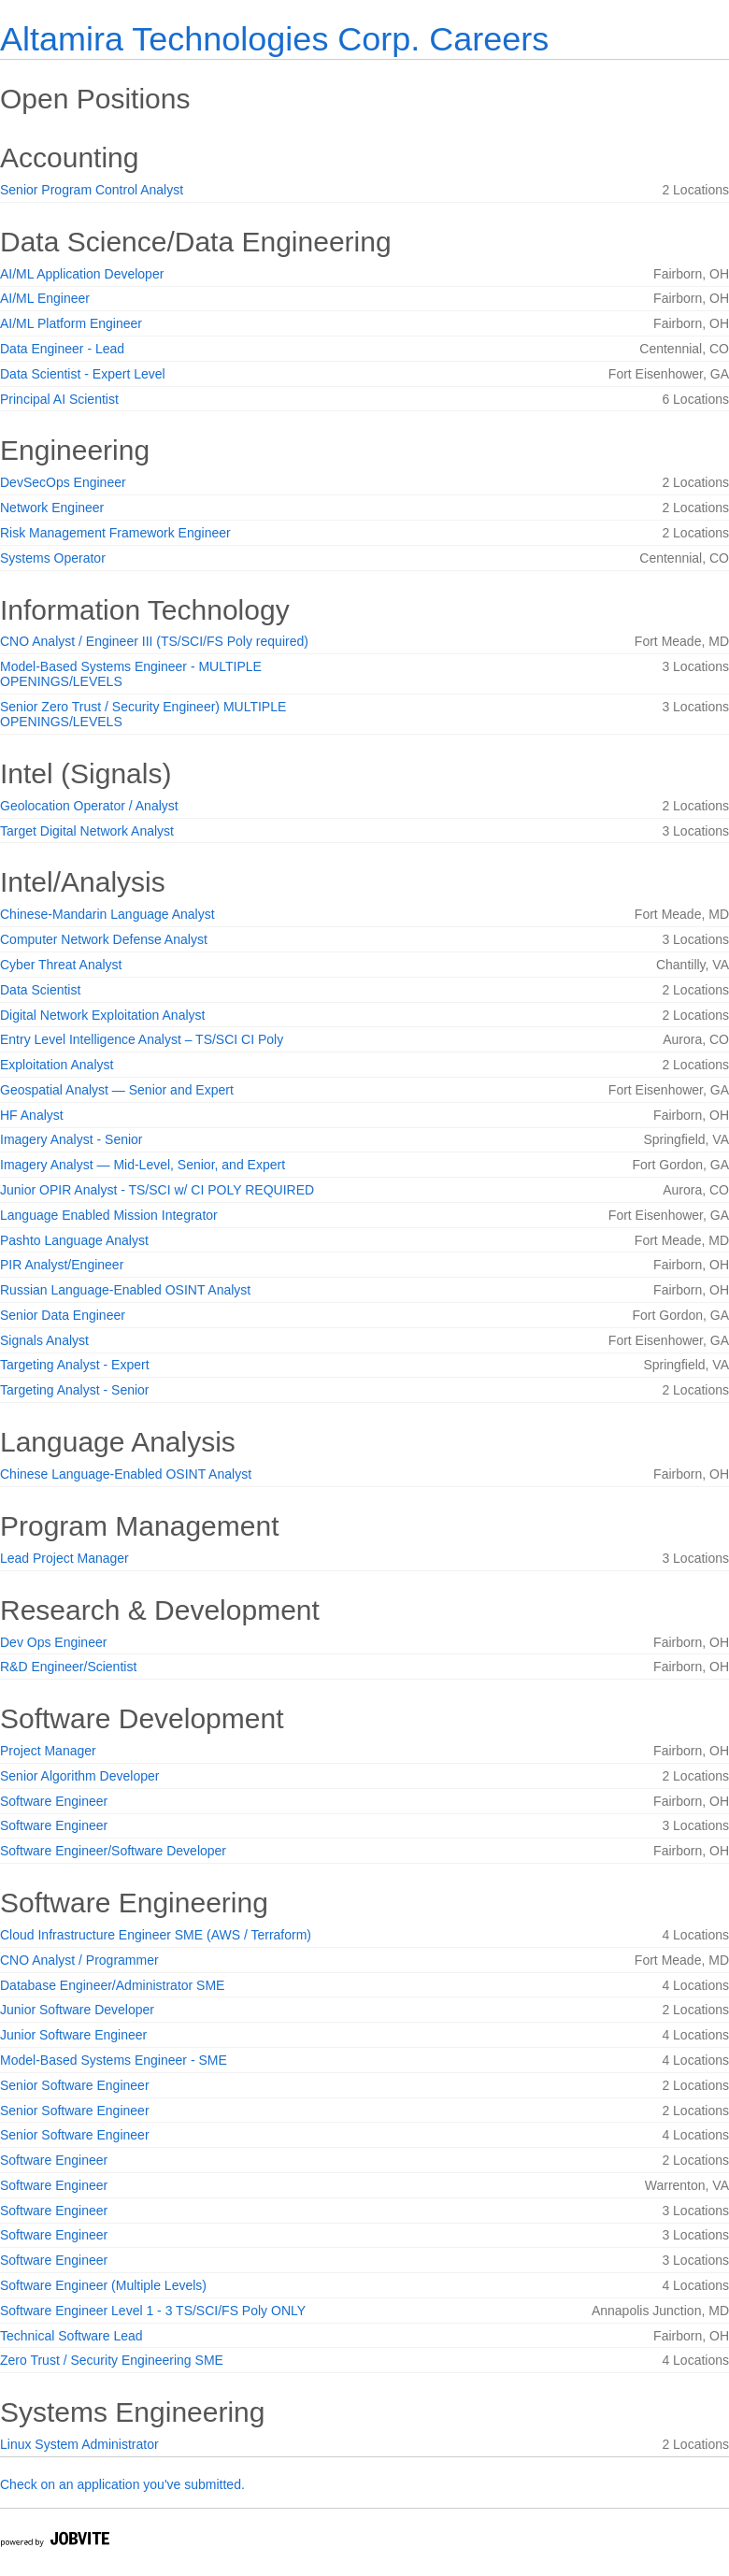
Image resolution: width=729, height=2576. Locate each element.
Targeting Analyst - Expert (75, 1364)
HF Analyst (32, 1115)
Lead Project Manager (64, 1558)
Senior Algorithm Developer (79, 1775)
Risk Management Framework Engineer (115, 532)
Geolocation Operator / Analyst (89, 805)
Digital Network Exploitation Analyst (102, 1015)
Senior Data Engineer (62, 1315)
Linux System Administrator (79, 2444)
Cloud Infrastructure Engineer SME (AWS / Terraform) (155, 1934)
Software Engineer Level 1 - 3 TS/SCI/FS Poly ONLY (153, 2310)
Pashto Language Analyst (74, 1240)
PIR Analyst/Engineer (61, 1264)
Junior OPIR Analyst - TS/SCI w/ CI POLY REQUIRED (157, 1189)
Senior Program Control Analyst (91, 189)
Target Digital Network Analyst (87, 830)
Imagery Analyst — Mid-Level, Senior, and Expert (142, 1164)
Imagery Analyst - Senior (71, 1139)
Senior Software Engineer (75, 2085)
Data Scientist (40, 989)
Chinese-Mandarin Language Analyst (107, 914)
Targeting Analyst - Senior (75, 1389)
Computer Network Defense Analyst (103, 939)
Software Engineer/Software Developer (113, 1850)
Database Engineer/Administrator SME (112, 1985)
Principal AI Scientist (59, 399)
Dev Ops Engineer (53, 1642)
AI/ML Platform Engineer (71, 323)
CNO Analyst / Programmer (79, 1960)
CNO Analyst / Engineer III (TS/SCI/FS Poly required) (154, 641)
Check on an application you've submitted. (122, 2484)
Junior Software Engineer (73, 2034)
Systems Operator (53, 558)
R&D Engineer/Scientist (68, 1666)
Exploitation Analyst (56, 1064)
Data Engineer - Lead (62, 348)
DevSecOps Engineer (63, 482)
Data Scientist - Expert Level (82, 373)
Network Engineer (52, 507)
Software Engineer (53, 1801)
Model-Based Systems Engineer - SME (113, 2060)
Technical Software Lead (71, 2335)
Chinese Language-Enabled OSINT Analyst (125, 1474)
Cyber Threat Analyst (61, 964)
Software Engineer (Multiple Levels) (103, 2285)
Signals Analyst (44, 1340)
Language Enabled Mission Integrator (109, 1215)
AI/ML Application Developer (82, 273)
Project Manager (48, 1750)
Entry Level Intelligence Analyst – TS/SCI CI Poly (141, 1039)
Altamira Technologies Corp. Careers (274, 39)
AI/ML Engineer (45, 298)
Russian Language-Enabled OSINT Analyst (125, 1289)
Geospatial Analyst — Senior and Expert (117, 1089)
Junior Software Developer (77, 2009)
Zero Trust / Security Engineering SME (111, 2360)
